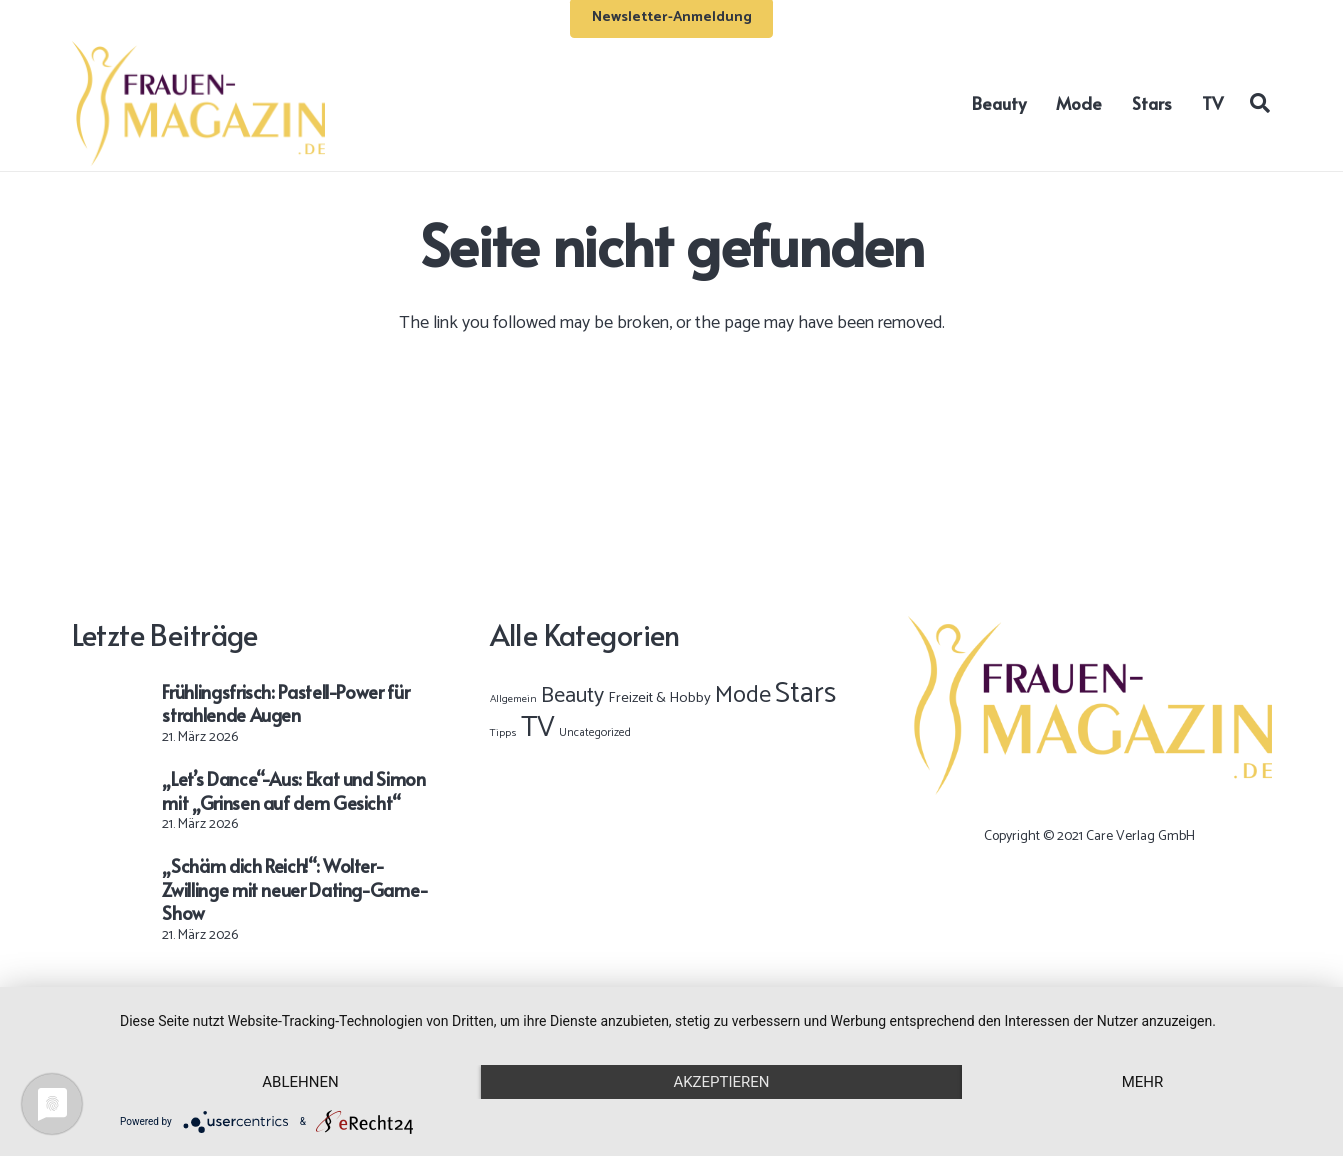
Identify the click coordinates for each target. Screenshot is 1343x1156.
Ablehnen (300, 1082)
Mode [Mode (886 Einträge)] (743, 695)
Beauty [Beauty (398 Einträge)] (572, 696)
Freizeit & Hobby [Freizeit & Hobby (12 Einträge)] (659, 698)
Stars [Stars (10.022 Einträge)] (805, 694)
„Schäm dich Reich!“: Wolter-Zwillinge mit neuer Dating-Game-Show (295, 889)
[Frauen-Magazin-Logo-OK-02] (199, 103)
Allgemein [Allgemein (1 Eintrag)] (513, 699)
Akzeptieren (721, 1082)
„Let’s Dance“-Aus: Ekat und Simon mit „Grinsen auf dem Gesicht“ (293, 790)
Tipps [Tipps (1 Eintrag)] (503, 733)
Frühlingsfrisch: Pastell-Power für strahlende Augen (285, 703)
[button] (1260, 103)
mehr (1143, 1082)
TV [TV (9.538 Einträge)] (538, 728)
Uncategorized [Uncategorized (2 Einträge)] (595, 732)
